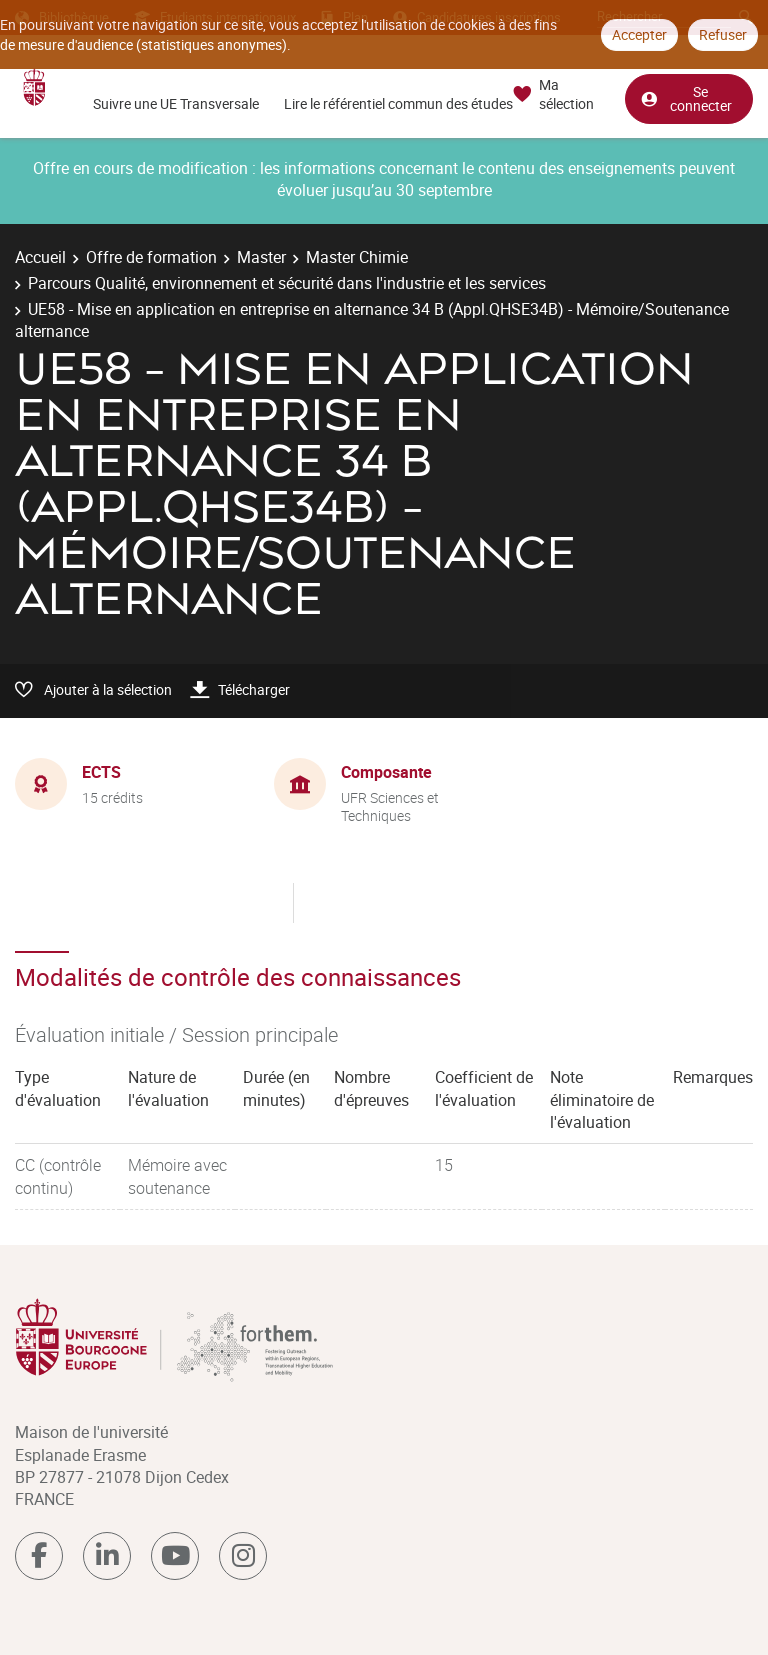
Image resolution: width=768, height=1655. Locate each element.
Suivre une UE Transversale (176, 103)
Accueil (40, 257)
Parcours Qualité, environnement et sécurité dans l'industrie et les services (287, 283)
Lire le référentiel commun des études (398, 103)
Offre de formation (151, 257)
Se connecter (686, 98)
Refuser (723, 34)
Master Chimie (357, 257)
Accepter (639, 34)
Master (261, 257)
